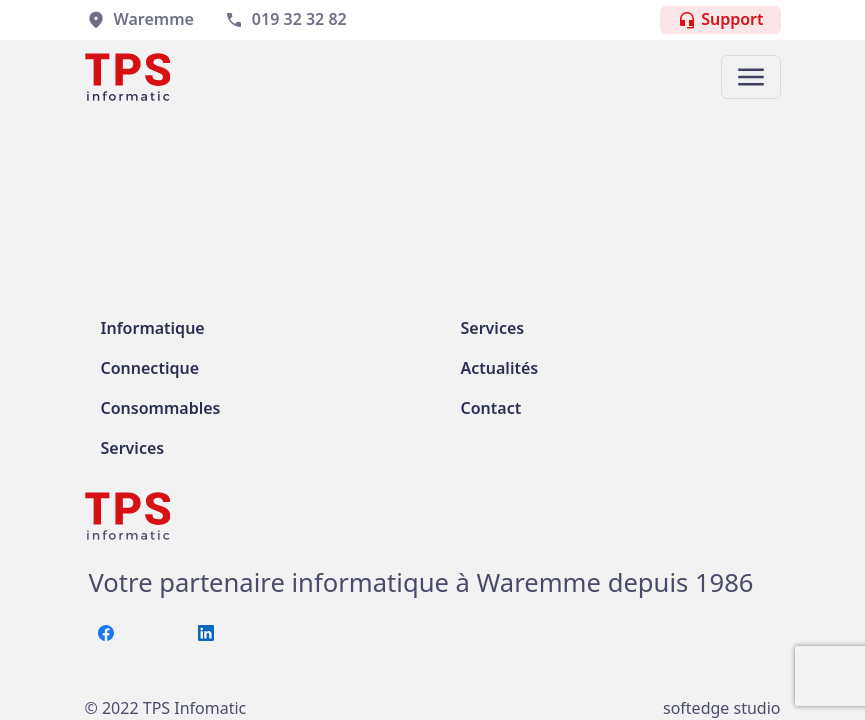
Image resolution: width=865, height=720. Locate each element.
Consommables (161, 408)
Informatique (153, 328)
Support (720, 20)
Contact (491, 408)
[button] (751, 77)
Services (133, 448)
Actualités (500, 368)
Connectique (150, 368)
